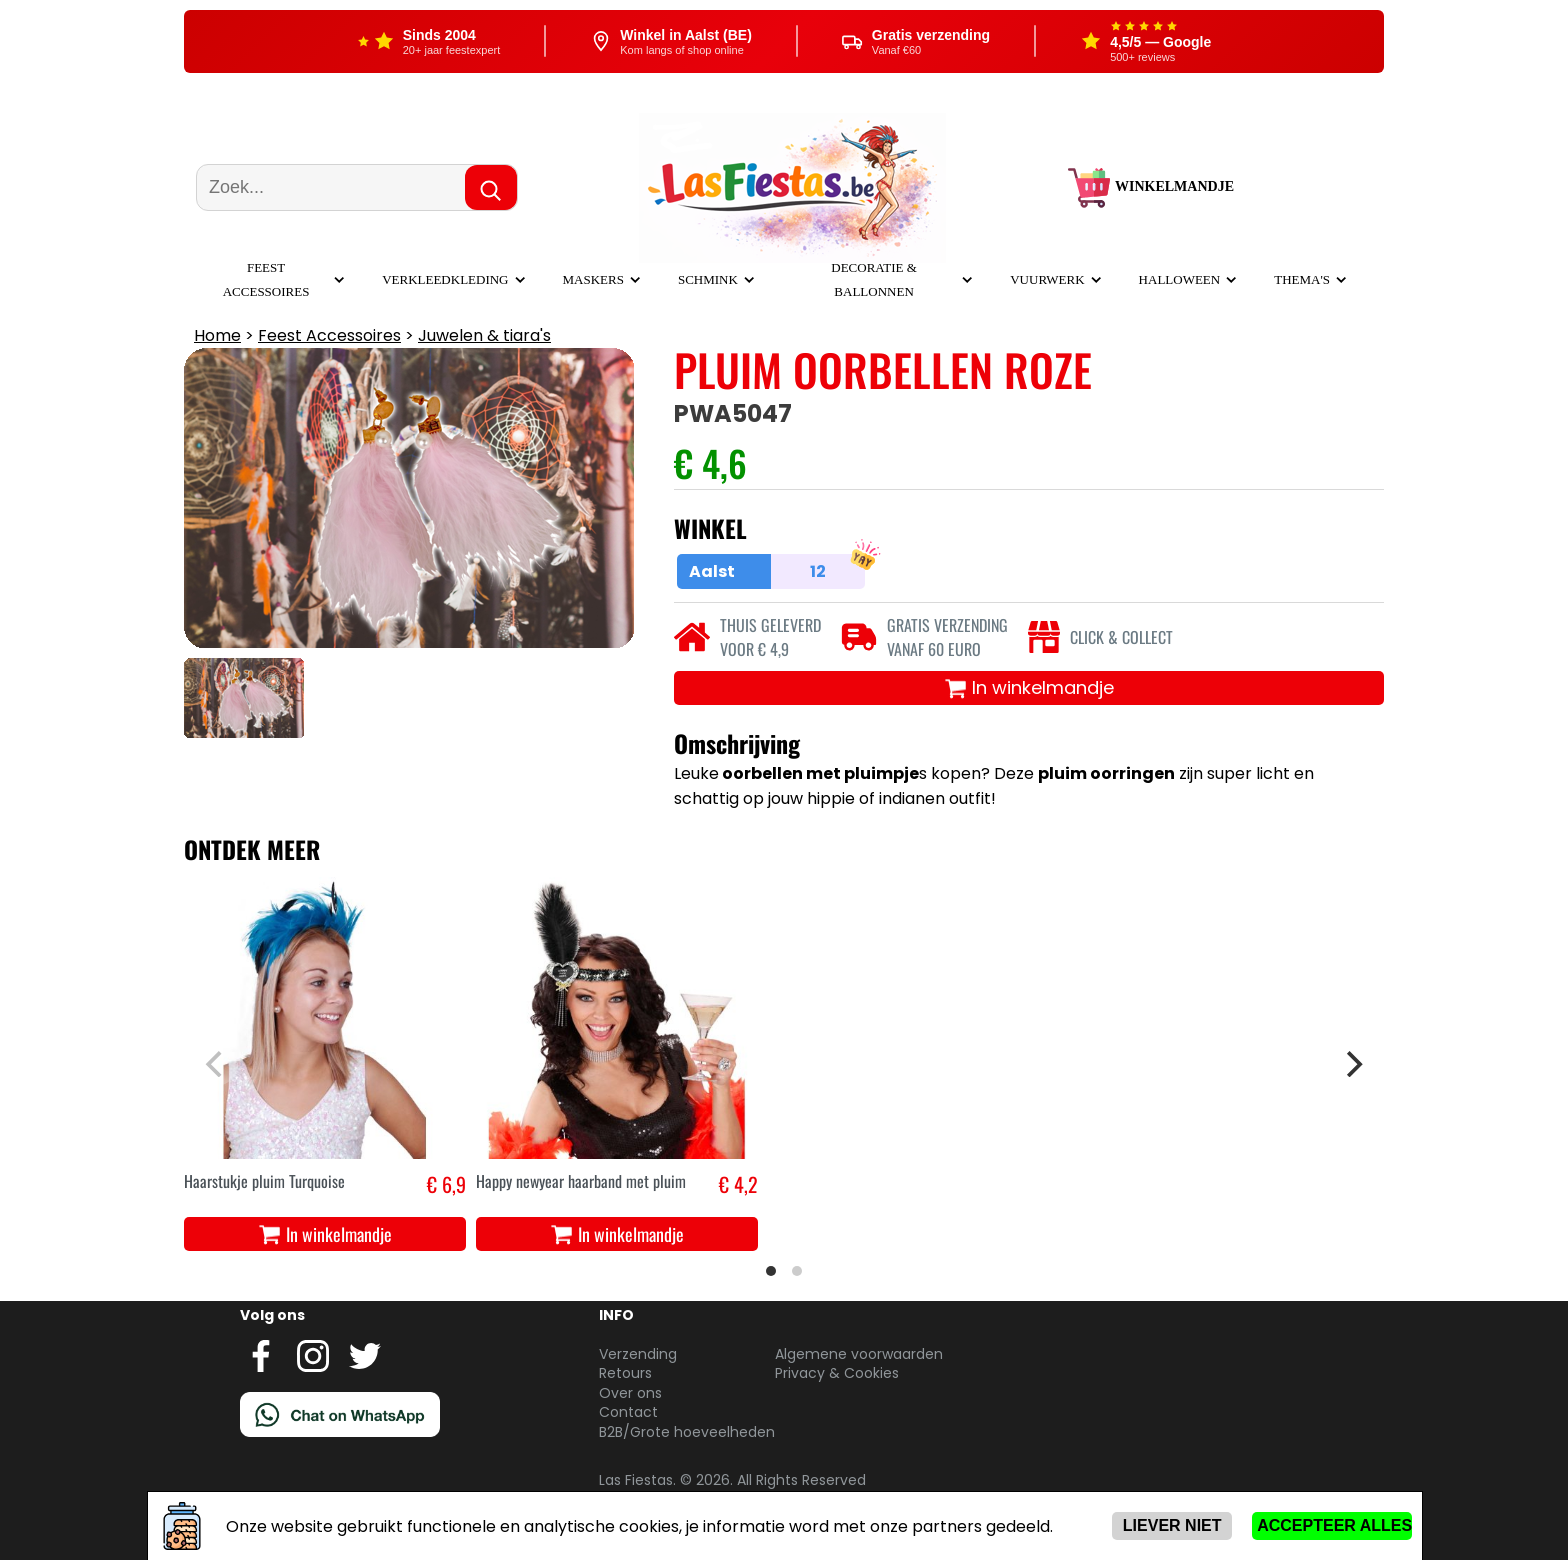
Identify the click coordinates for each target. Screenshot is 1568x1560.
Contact (628, 1412)
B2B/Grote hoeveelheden (687, 1432)
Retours (625, 1373)
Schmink (708, 279)
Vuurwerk (1047, 279)
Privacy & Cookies (837, 1373)
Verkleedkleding (445, 279)
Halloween (1180, 279)
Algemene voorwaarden (859, 1354)
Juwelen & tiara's (484, 335)
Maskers (593, 279)
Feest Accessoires (329, 335)
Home (217, 335)
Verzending (638, 1354)
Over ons (630, 1393)
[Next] (1352, 1064)
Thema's (1302, 279)
